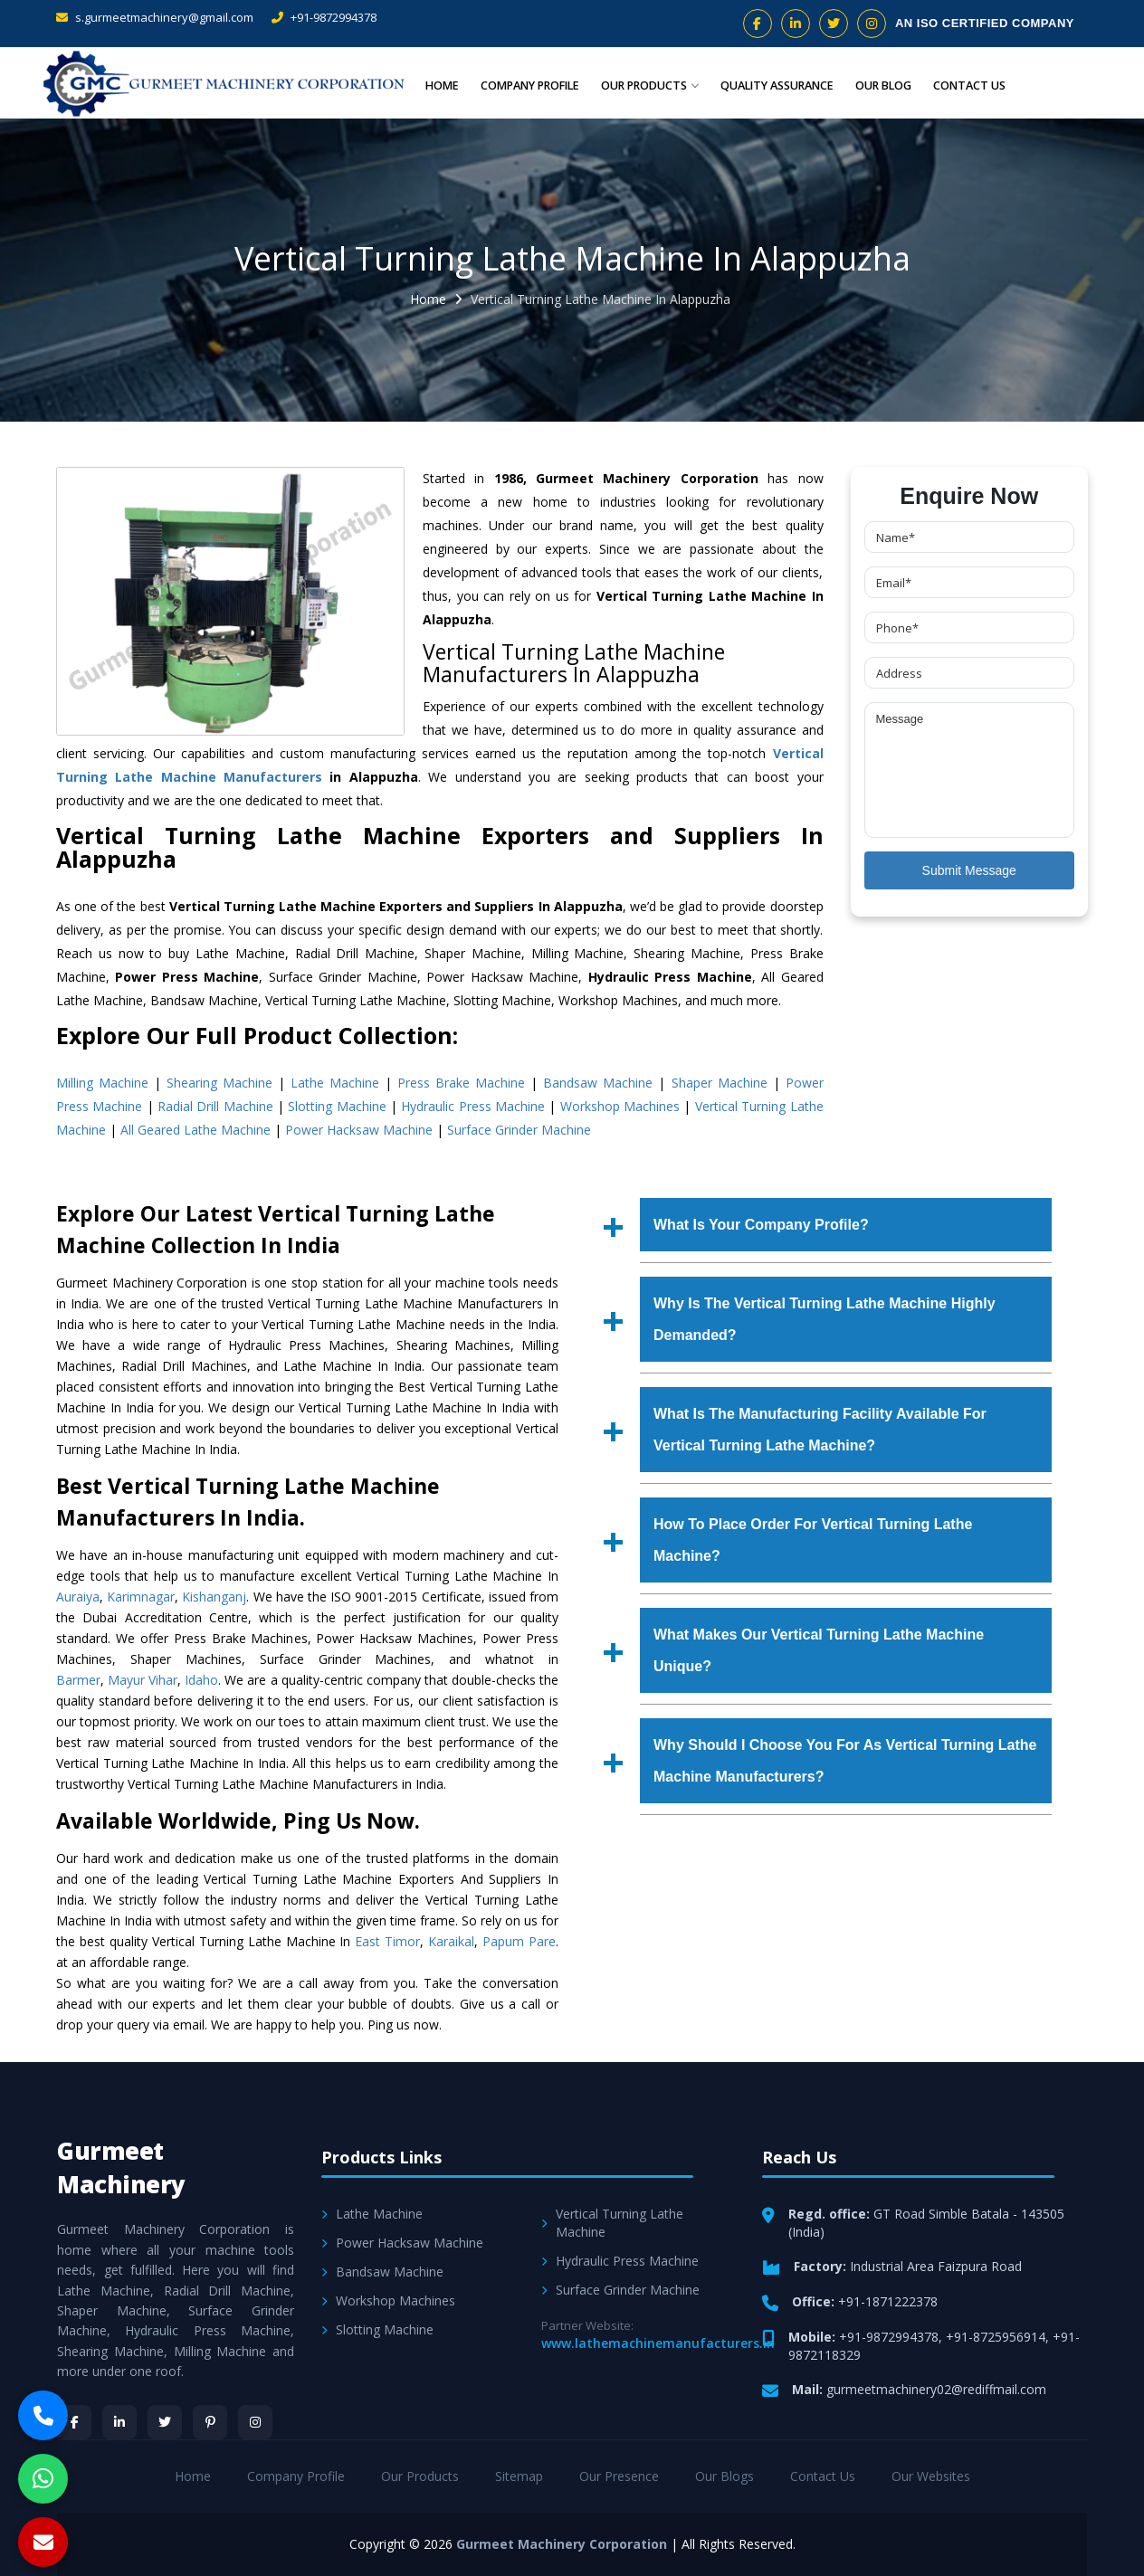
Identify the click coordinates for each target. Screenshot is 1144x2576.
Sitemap (519, 2476)
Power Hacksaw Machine (359, 1129)
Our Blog (883, 85)
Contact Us (969, 85)
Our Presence (619, 2476)
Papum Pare (519, 1941)
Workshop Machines (620, 1106)
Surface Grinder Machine (519, 1129)
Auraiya (78, 1596)
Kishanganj (214, 1596)
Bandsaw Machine (598, 1082)
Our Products (642, 85)
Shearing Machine (219, 1082)
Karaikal (451, 1941)
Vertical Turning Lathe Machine (612, 2222)
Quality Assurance (773, 85)
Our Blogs (724, 2476)
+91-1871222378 (888, 2301)
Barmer (78, 1679)
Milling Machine (102, 1082)
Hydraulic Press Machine (473, 1106)
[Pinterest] (210, 2422)
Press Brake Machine (461, 1082)
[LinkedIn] (119, 2422)
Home (429, 85)
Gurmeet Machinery (121, 2167)
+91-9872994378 (324, 17)
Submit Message (969, 870)
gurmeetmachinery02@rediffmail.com (936, 2389)
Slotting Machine (337, 1106)
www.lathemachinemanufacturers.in (658, 2343)
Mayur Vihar (142, 1679)
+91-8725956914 (995, 2336)
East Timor (387, 1941)
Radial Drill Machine (215, 1106)
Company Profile (519, 85)
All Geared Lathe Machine (195, 1129)
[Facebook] (74, 2422)
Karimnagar (141, 1596)
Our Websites (930, 2476)
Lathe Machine (335, 1082)
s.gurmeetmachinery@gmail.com (154, 17)
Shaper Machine (719, 1082)
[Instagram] (255, 2422)
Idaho (201, 1679)
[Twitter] (165, 2422)
